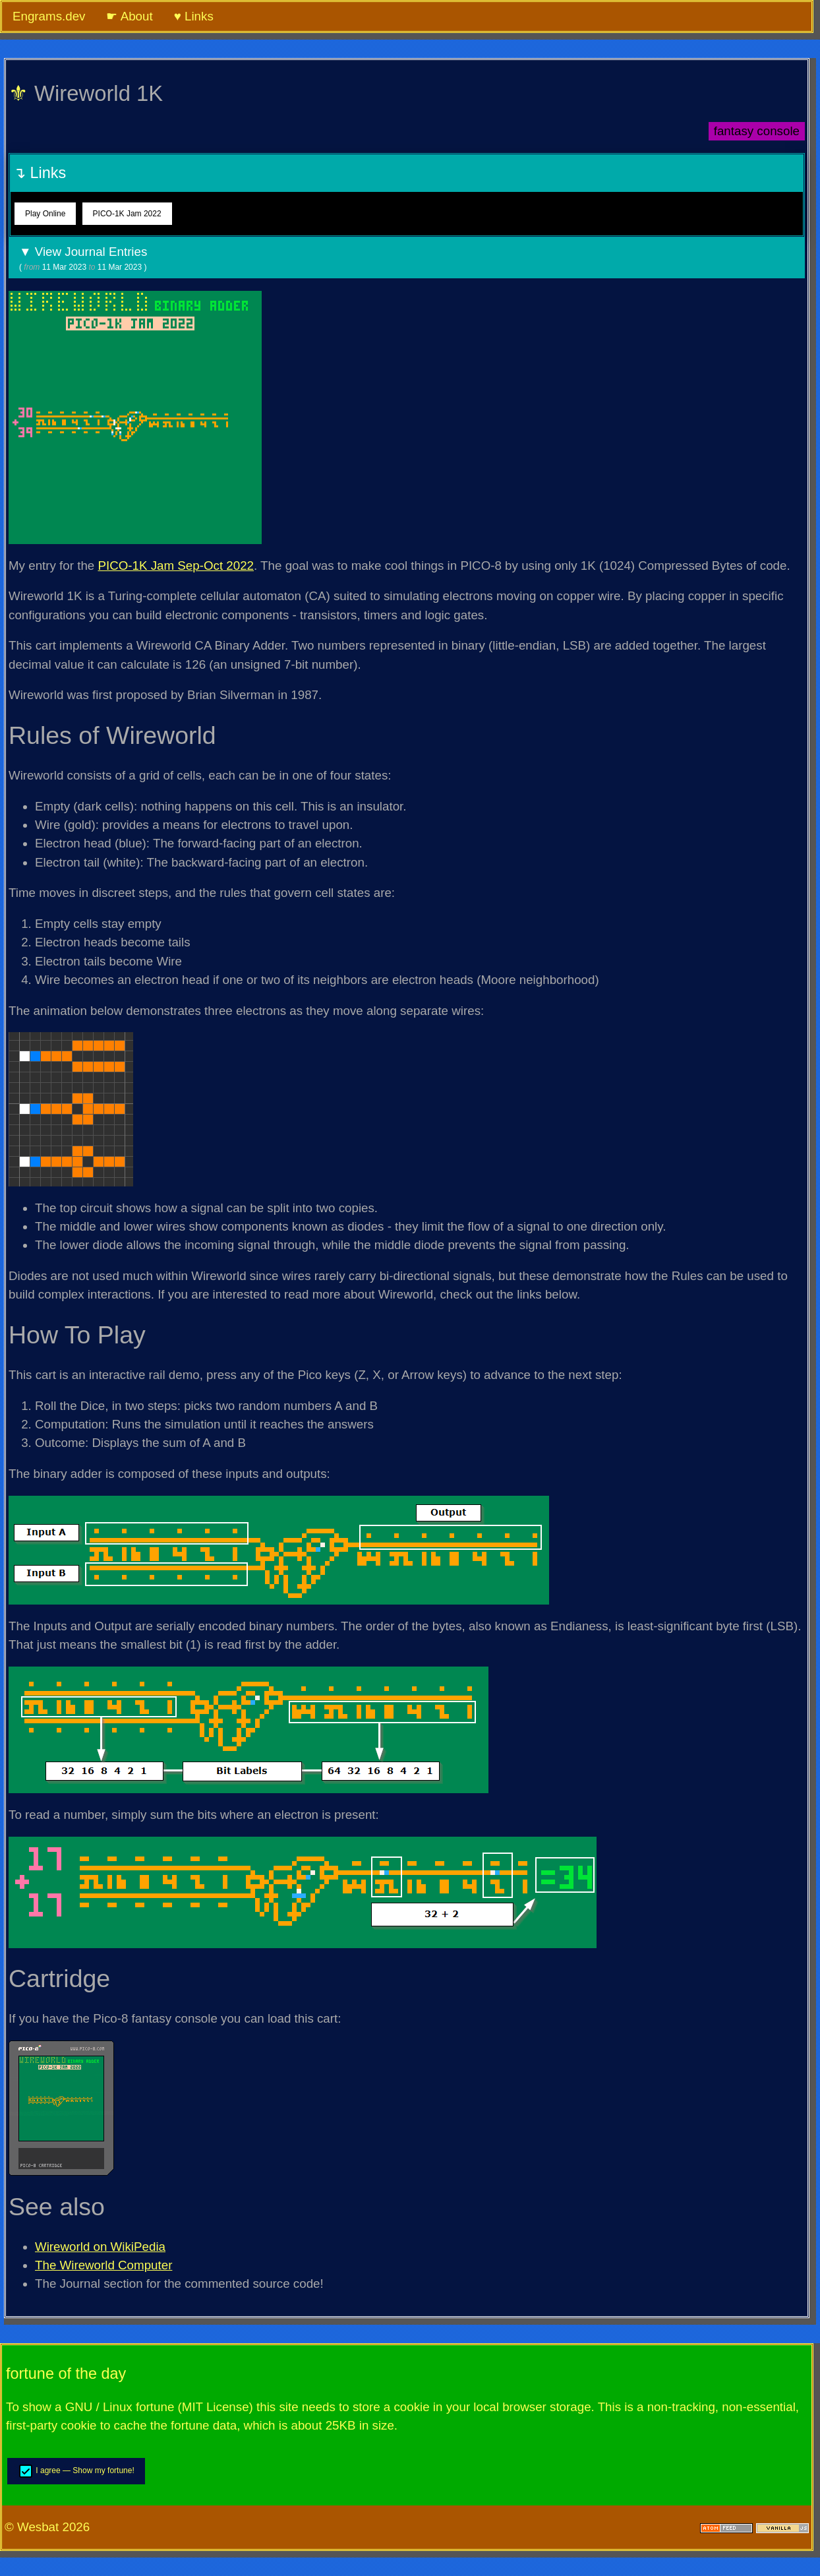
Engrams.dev (49, 16)
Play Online (45, 213)
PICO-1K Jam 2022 (127, 213)
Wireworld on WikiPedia (100, 2247)
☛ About (129, 16)
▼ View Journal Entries (406, 259)
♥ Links (194, 16)
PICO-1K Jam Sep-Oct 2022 (176, 565)
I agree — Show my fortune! (76, 2471)
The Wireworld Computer (103, 2265)
